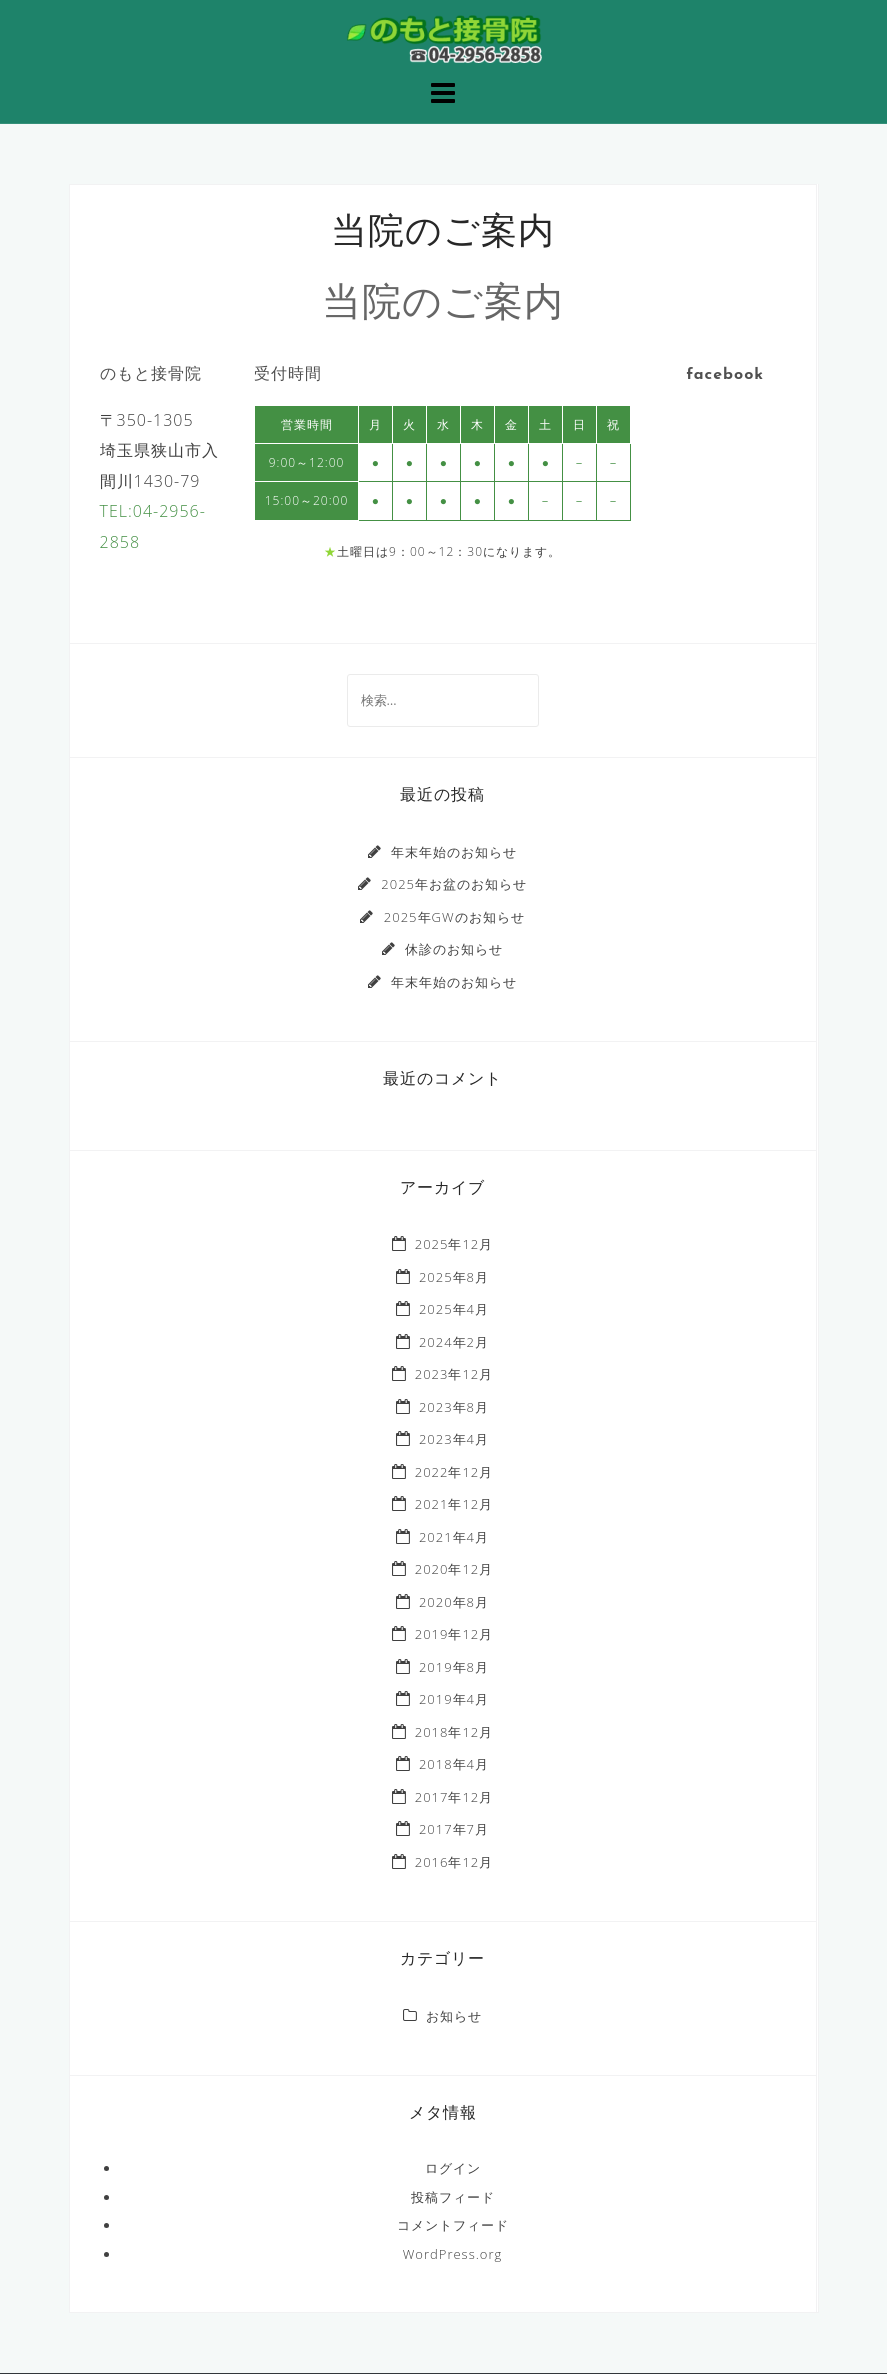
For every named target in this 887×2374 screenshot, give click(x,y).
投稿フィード (453, 2197)
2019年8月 (454, 1667)
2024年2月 (454, 1342)
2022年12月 (454, 1472)
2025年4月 (454, 1309)
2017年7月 (454, 1829)
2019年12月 (454, 1634)
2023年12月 (454, 1374)
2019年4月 (454, 1699)
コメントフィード (453, 2225)
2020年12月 (454, 1569)
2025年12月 (454, 1244)
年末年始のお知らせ (454, 852)
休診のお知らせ (454, 949)
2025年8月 (454, 1277)
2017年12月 (454, 1797)
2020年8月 (454, 1602)
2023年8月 (454, 1407)
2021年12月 (454, 1504)
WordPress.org (452, 2254)
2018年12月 (454, 1732)
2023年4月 (454, 1439)
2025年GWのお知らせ (454, 917)
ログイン (453, 2168)
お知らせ (454, 2016)
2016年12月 (454, 1862)
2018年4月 (454, 1764)
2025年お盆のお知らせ (454, 884)
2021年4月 (454, 1537)
